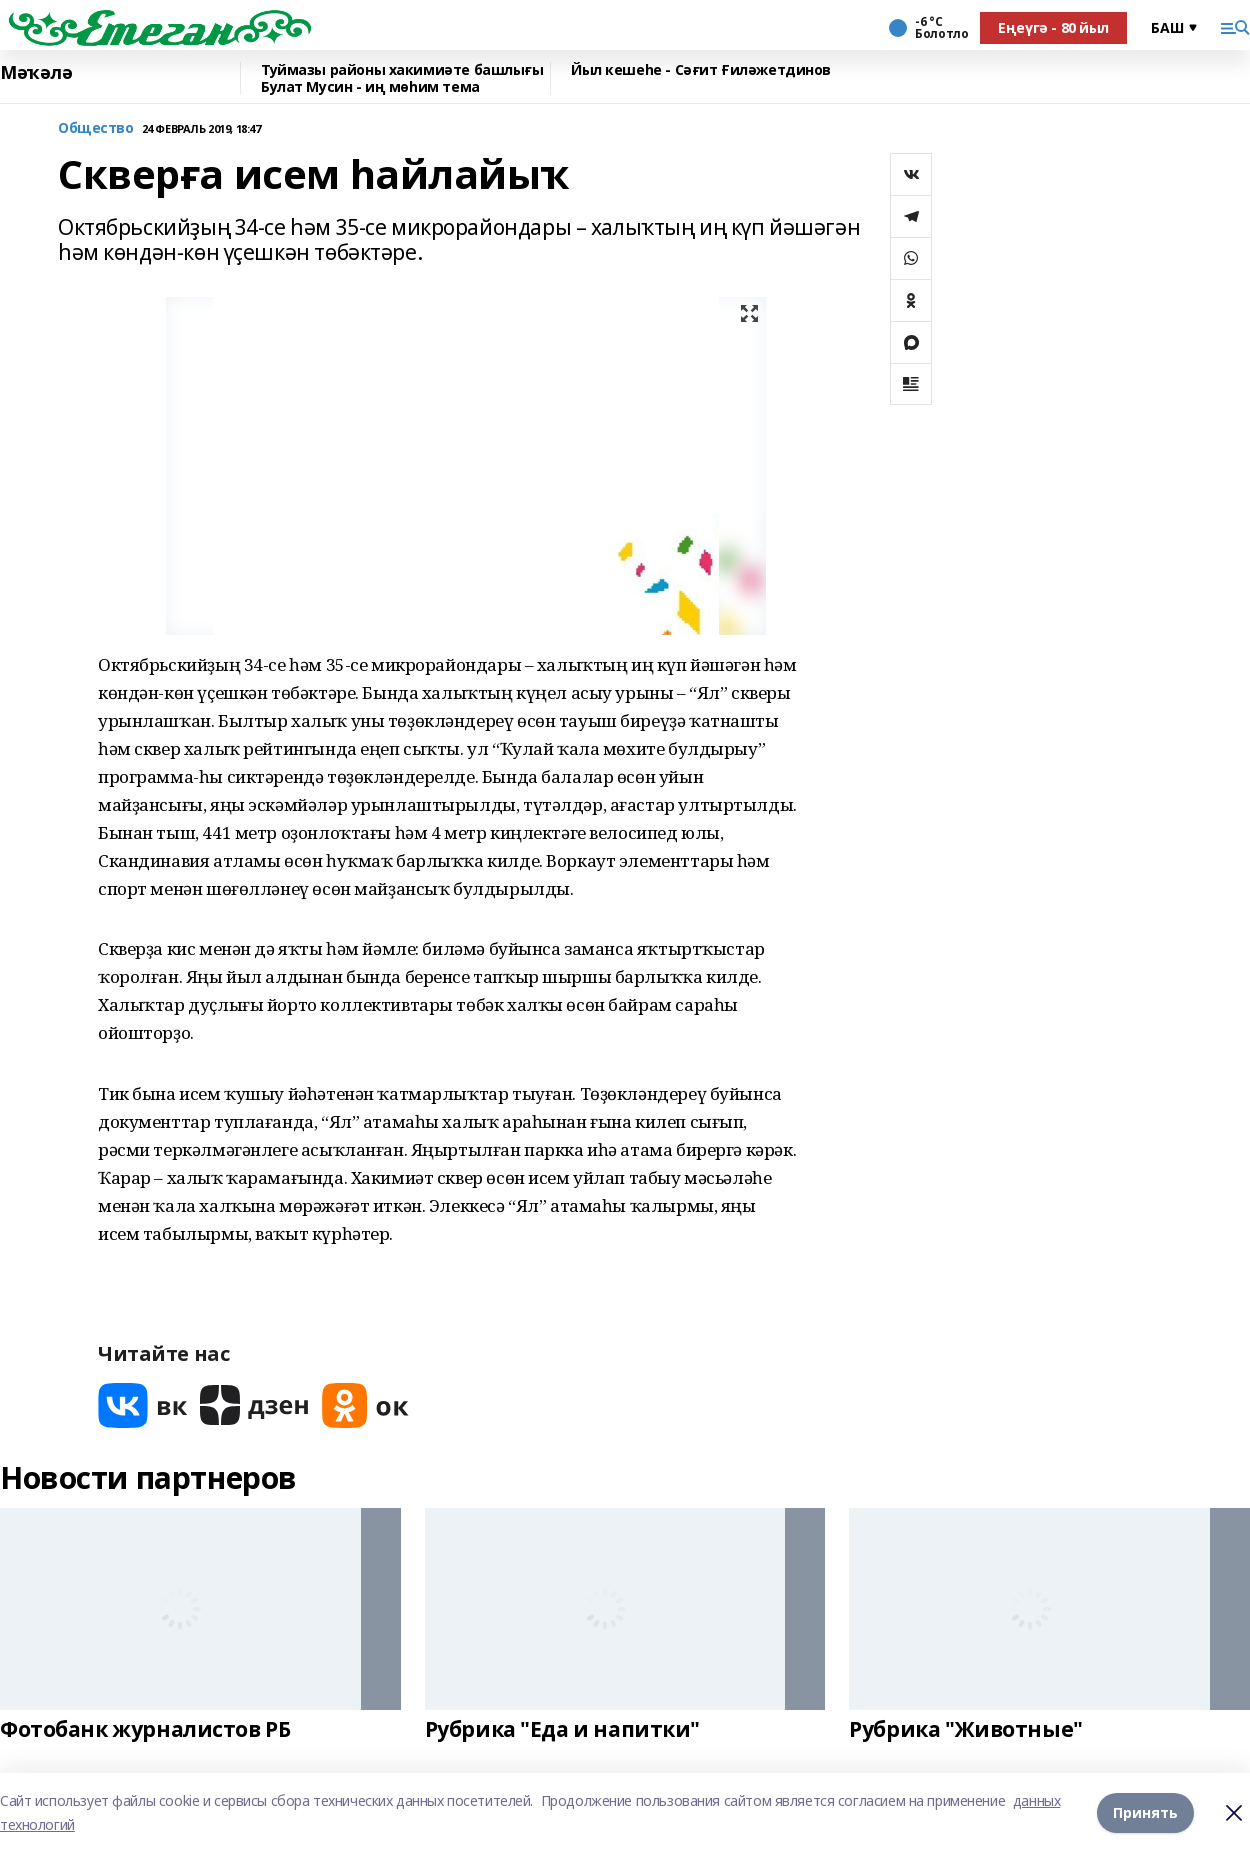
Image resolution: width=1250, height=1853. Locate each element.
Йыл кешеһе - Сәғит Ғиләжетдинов (701, 70)
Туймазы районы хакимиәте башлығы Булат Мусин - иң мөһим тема (402, 78)
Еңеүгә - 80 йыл (1053, 27)
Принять (1145, 1812)
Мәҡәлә (36, 73)
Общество (96, 128)
